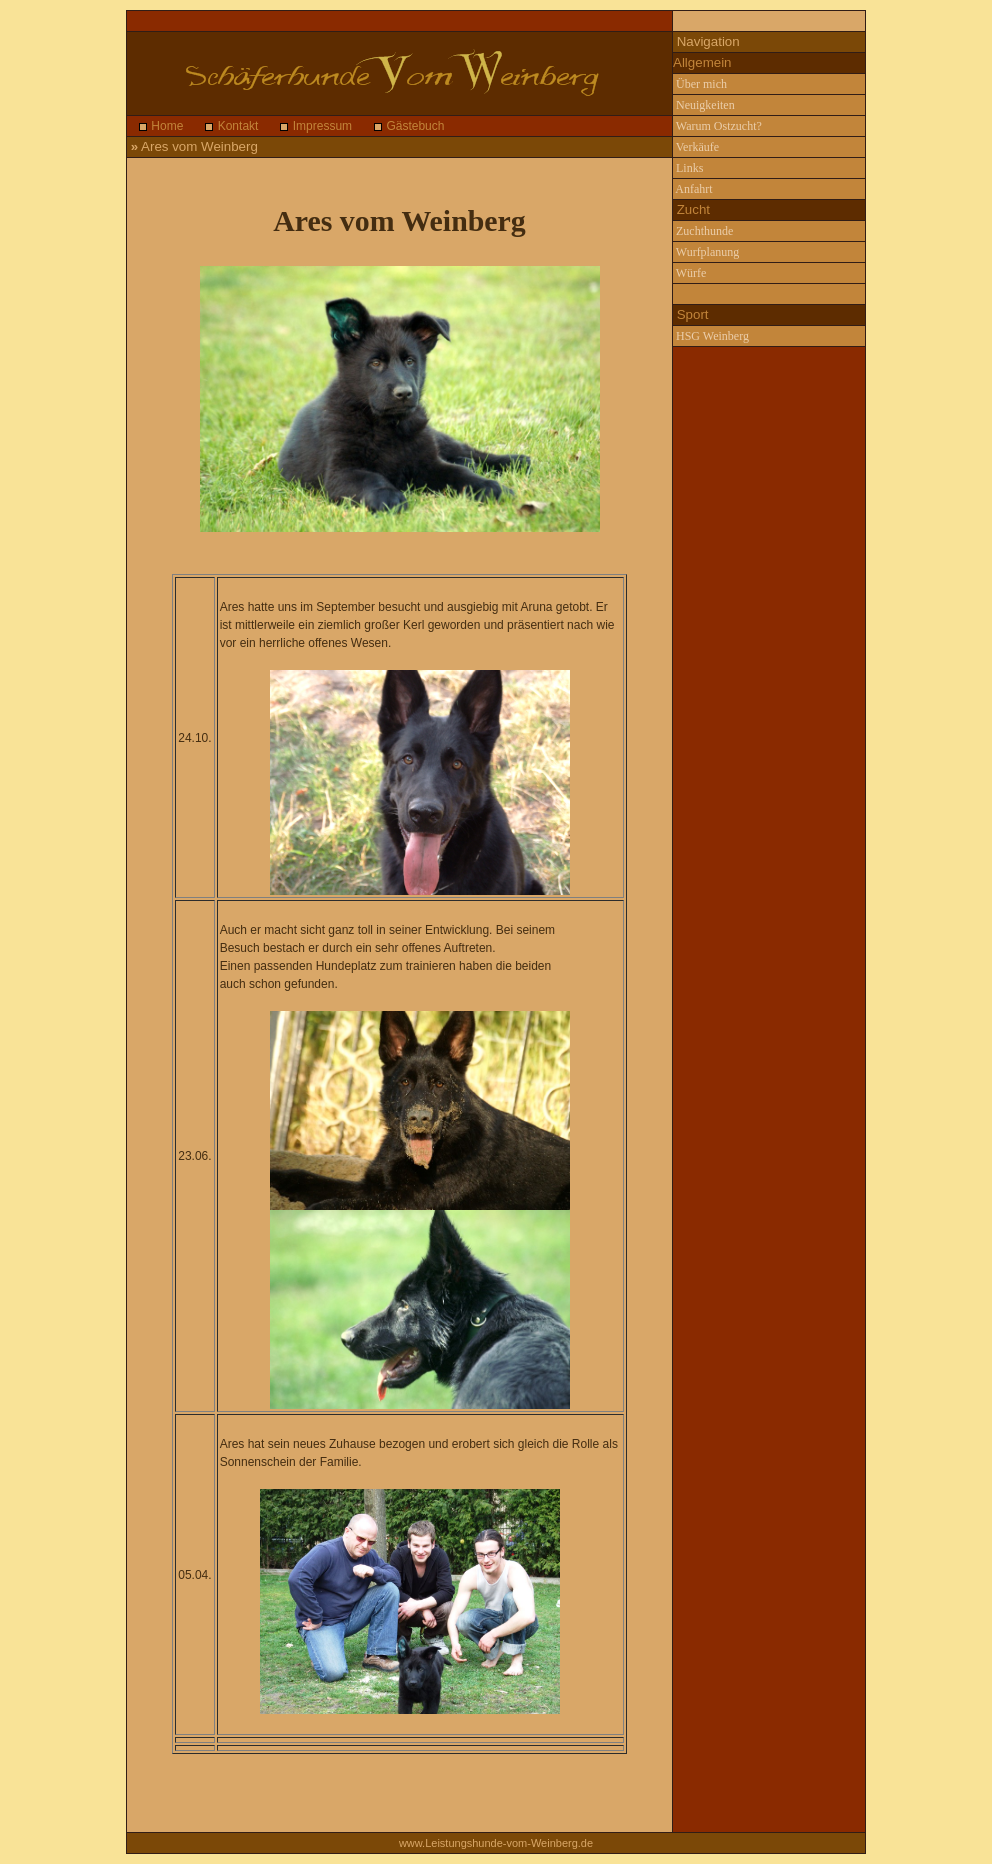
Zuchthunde (703, 231)
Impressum (320, 126)
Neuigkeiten (704, 105)
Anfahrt (693, 189)
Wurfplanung (706, 252)
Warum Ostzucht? (717, 126)
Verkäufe (696, 147)
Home (165, 126)
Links (688, 168)
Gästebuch (413, 126)
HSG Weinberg (711, 336)
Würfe (689, 273)
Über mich (700, 84)
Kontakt (236, 126)
